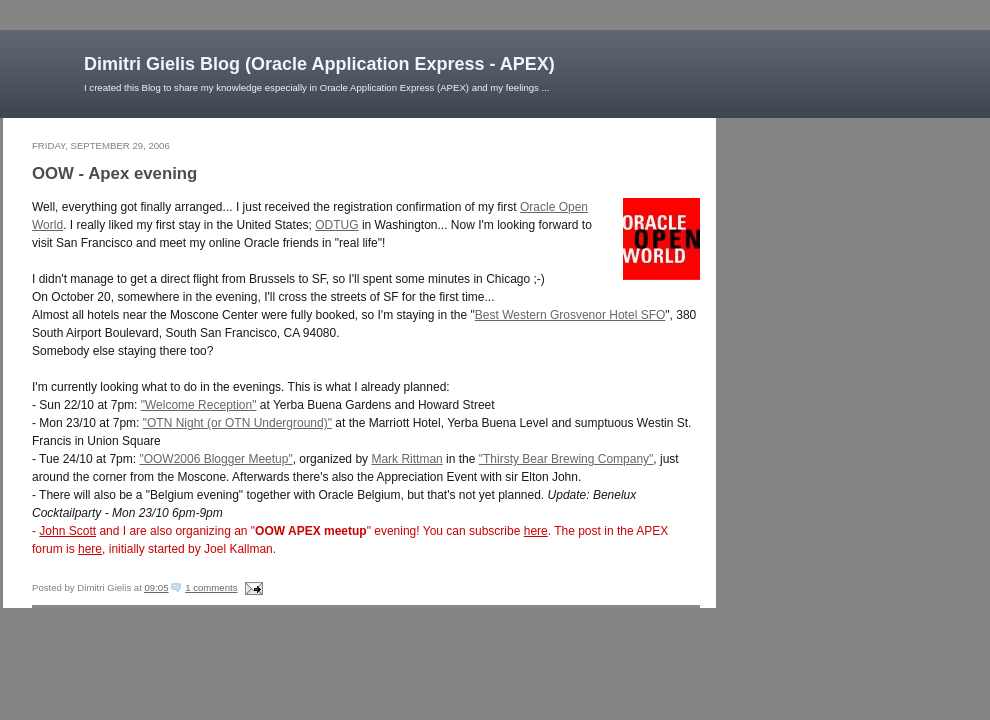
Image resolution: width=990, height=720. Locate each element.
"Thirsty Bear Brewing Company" (566, 459)
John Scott (67, 531)
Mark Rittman (406, 459)
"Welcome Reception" (199, 405)
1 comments (211, 587)
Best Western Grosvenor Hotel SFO (570, 315)
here (536, 531)
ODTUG (336, 225)
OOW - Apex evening (114, 173)
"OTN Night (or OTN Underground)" (237, 423)
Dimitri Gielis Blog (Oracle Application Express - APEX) (319, 64)
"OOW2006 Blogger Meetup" (215, 459)
